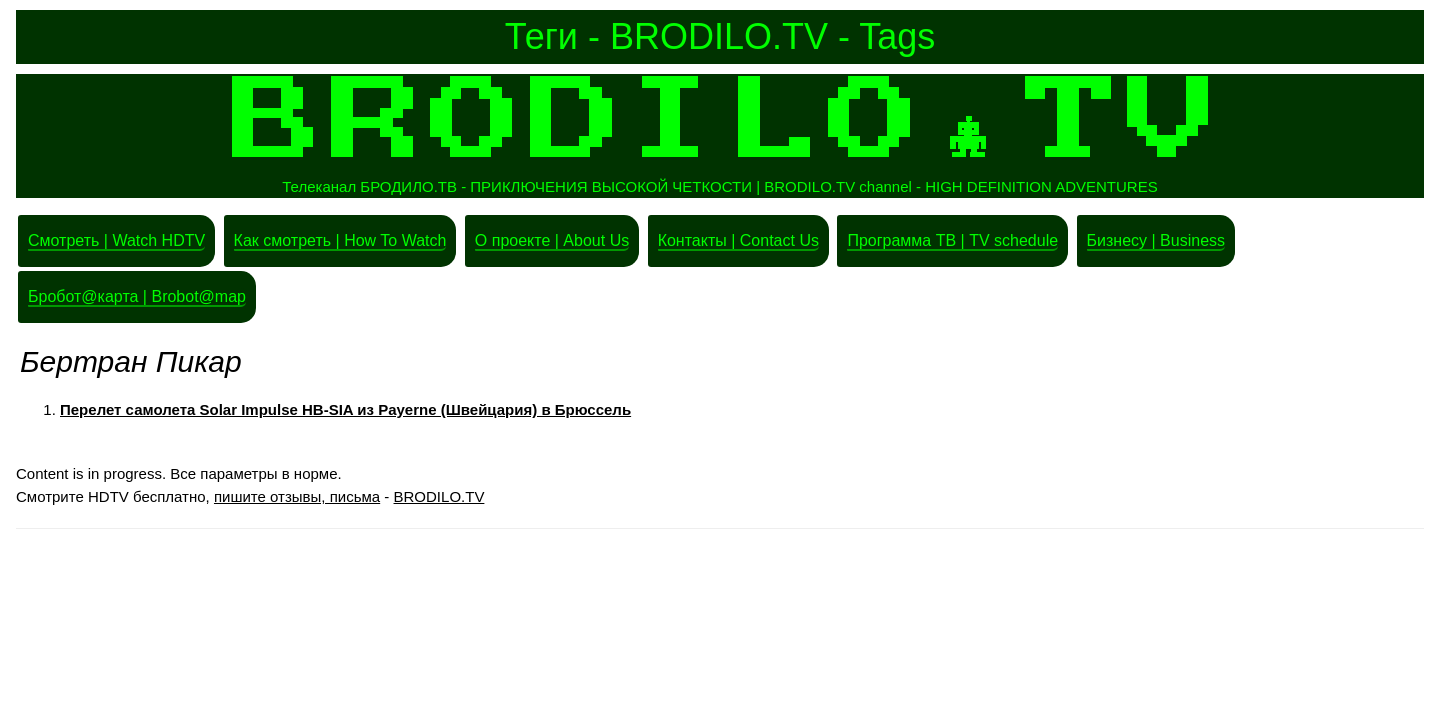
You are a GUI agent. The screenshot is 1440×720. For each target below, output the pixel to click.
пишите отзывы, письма (297, 496)
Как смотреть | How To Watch (340, 240)
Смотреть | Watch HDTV (116, 240)
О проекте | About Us (552, 240)
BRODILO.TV (439, 496)
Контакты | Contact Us (738, 240)
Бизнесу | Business (1156, 240)
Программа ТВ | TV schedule (952, 240)
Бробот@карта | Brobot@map (137, 296)
